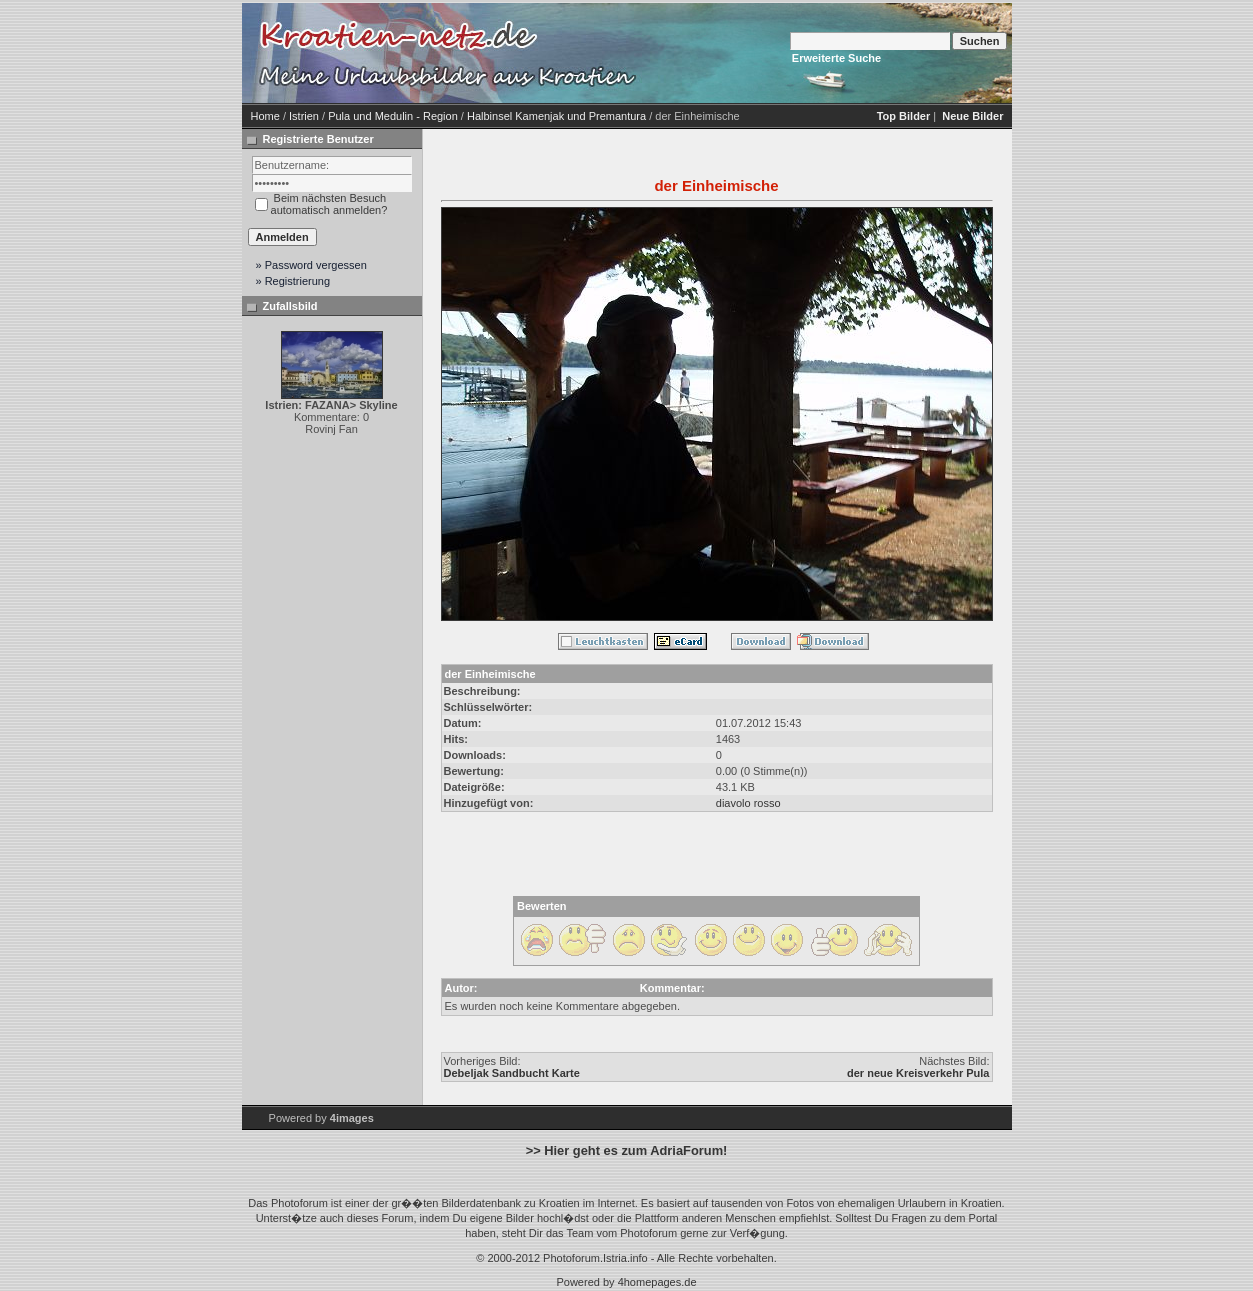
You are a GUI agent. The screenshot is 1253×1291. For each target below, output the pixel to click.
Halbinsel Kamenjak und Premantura (556, 116)
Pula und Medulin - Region (393, 116)
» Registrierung (293, 281)
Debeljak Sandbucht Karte (512, 1073)
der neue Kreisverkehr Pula (918, 1073)
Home (265, 116)
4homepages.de (657, 1282)
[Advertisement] (812, 53)
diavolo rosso (748, 803)
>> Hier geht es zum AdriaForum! (627, 1150)
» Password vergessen (311, 265)
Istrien (304, 116)
